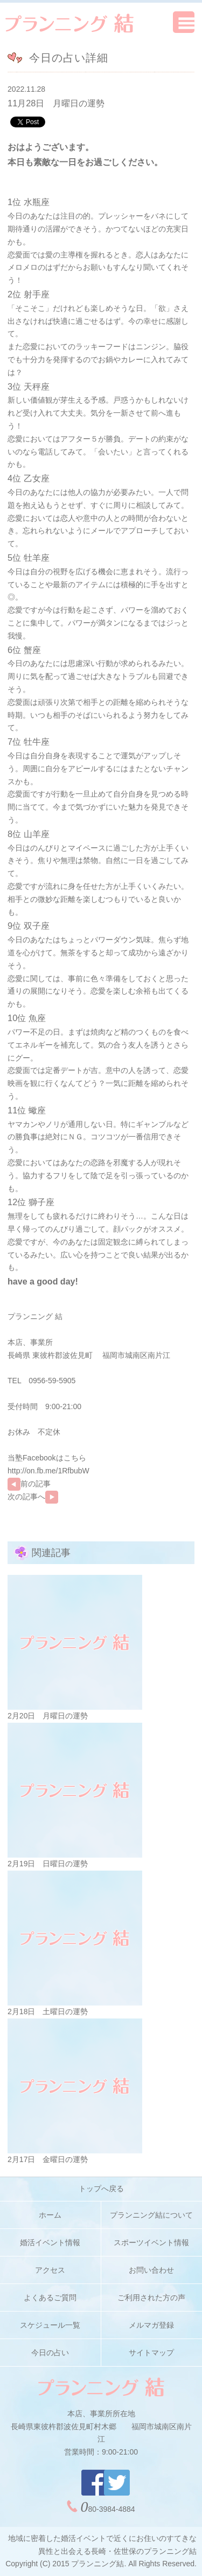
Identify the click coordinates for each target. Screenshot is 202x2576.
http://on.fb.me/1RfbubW (48, 1470)
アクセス (50, 2270)
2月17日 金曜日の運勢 (48, 2159)
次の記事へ (33, 1496)
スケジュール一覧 (50, 2325)
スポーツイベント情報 (151, 2242)
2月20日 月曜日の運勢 (48, 1715)
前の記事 (29, 1483)
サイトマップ (151, 2352)
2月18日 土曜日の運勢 (48, 2011)
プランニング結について (151, 2215)
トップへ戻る (101, 2188)
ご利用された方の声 (151, 2297)
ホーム (50, 2215)
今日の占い (50, 2352)
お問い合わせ (151, 2270)
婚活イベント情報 (50, 2242)
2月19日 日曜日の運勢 (48, 1863)
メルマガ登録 (151, 2325)
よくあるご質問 (50, 2297)
